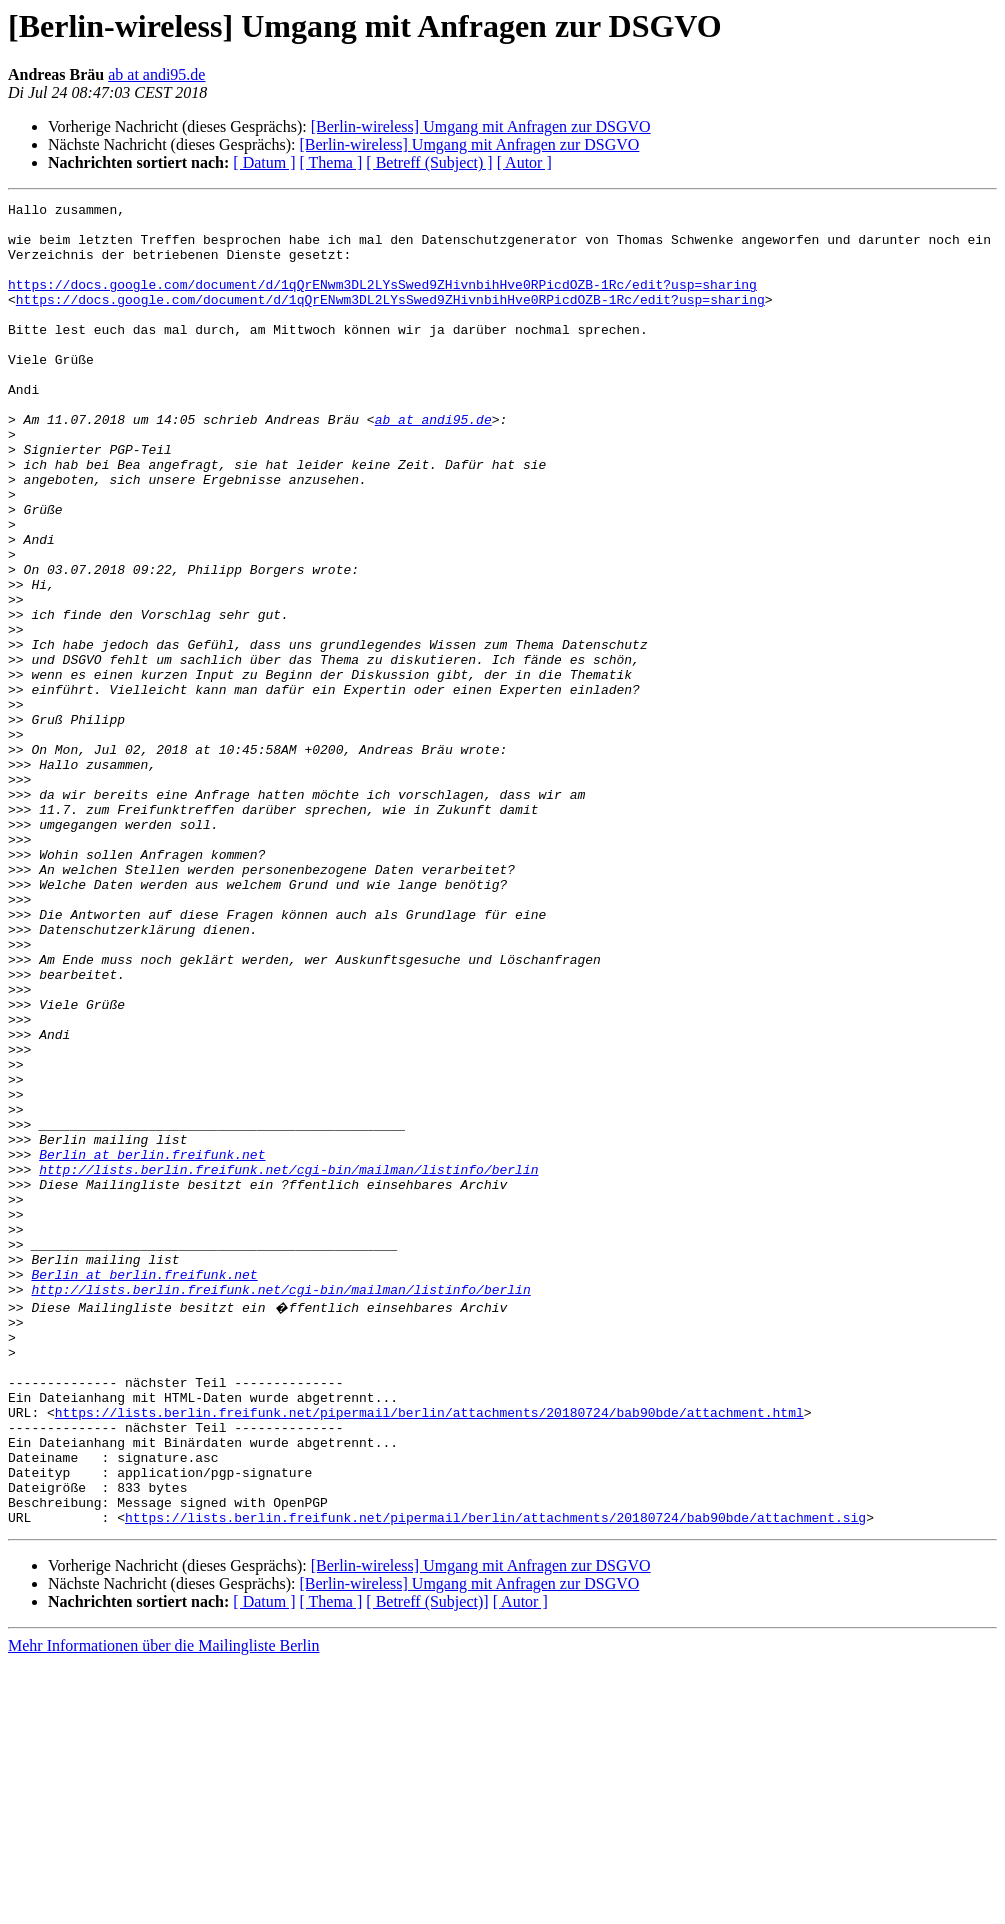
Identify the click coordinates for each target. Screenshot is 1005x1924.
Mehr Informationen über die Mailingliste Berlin (163, 1906)
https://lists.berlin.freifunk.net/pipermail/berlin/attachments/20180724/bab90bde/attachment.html (429, 1652)
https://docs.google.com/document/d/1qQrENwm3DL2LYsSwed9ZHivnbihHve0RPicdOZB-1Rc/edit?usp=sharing (382, 302)
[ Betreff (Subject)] (427, 1862)
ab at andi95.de (156, 74)
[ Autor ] (524, 162)
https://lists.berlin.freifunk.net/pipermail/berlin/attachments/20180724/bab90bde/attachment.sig (495, 1778)
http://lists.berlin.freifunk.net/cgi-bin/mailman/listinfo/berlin (288, 1364)
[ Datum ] (264, 162)
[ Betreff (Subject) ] (429, 162)
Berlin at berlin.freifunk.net (152, 1346)
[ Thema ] (331, 162)
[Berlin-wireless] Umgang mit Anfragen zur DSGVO (481, 126)
